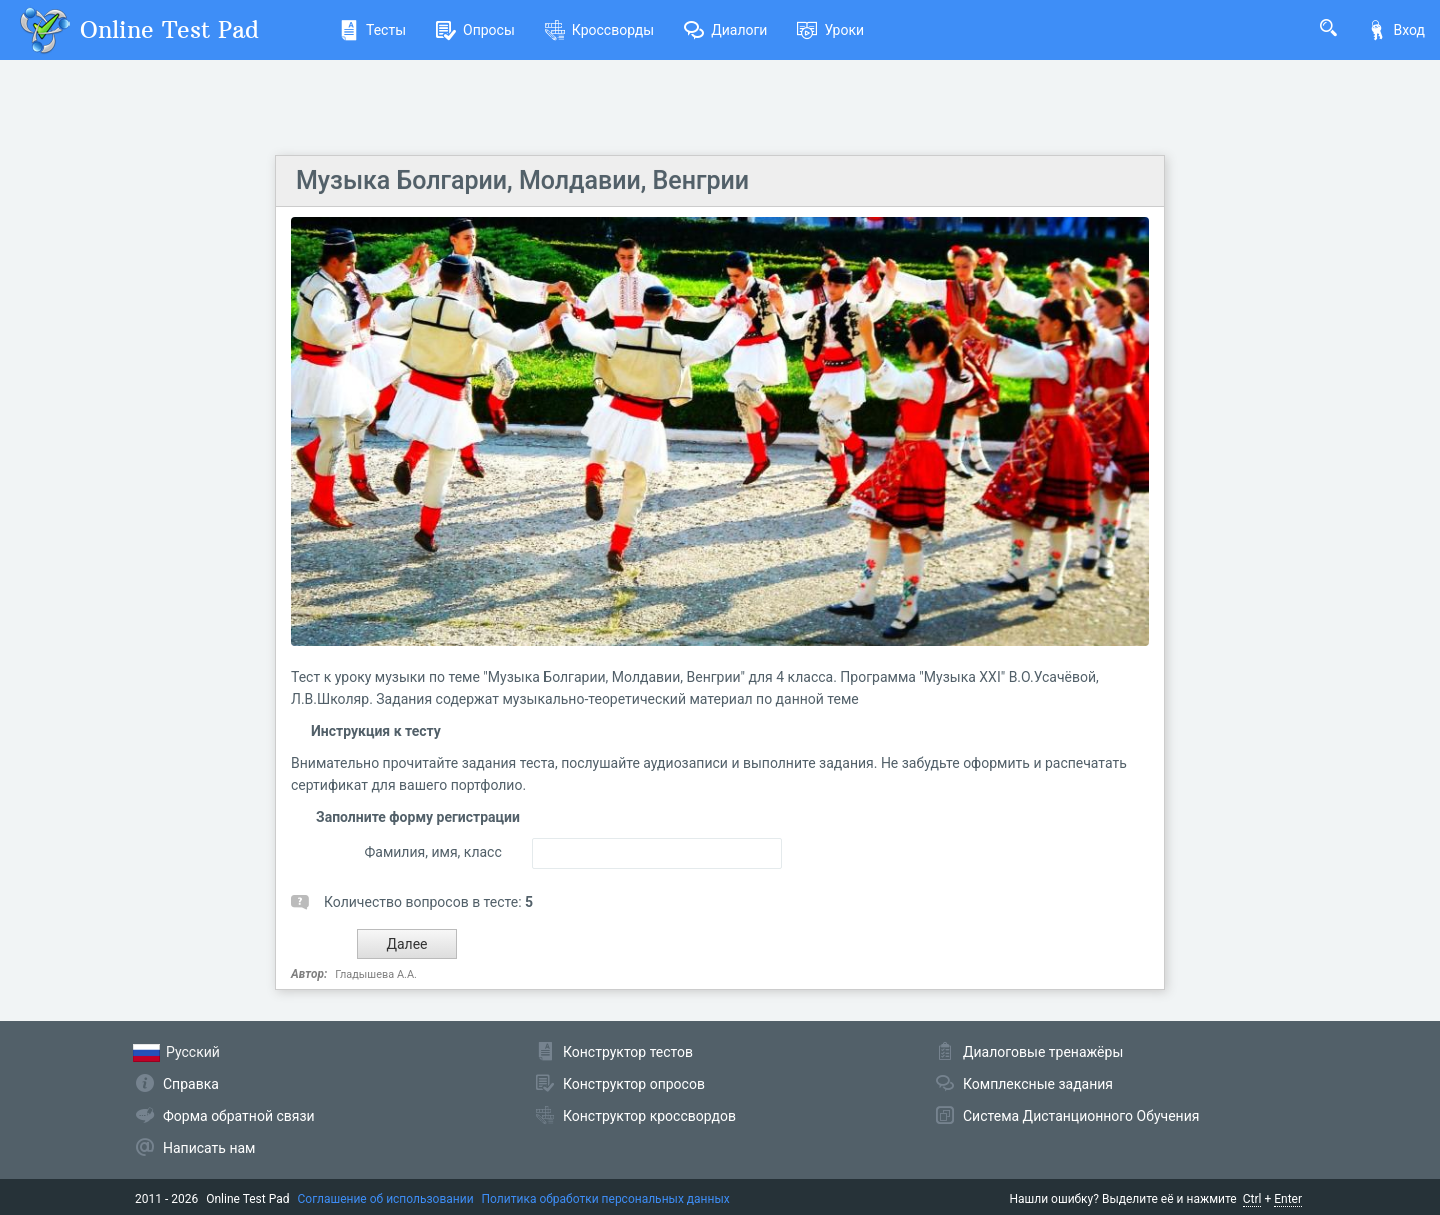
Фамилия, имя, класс (432, 852)
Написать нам (209, 1148)
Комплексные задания (1038, 1084)
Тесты (372, 30)
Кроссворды (599, 30)
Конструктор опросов (634, 1084)
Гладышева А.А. (376, 974)
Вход (1396, 30)
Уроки (830, 30)
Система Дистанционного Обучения (1081, 1116)
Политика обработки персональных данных (606, 1199)
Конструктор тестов (628, 1052)
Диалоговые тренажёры (1043, 1052)
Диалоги (725, 30)
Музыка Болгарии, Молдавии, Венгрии (522, 180)
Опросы (475, 30)
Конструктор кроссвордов (649, 1116)
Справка (191, 1084)
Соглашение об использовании (386, 1199)
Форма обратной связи (239, 1116)
